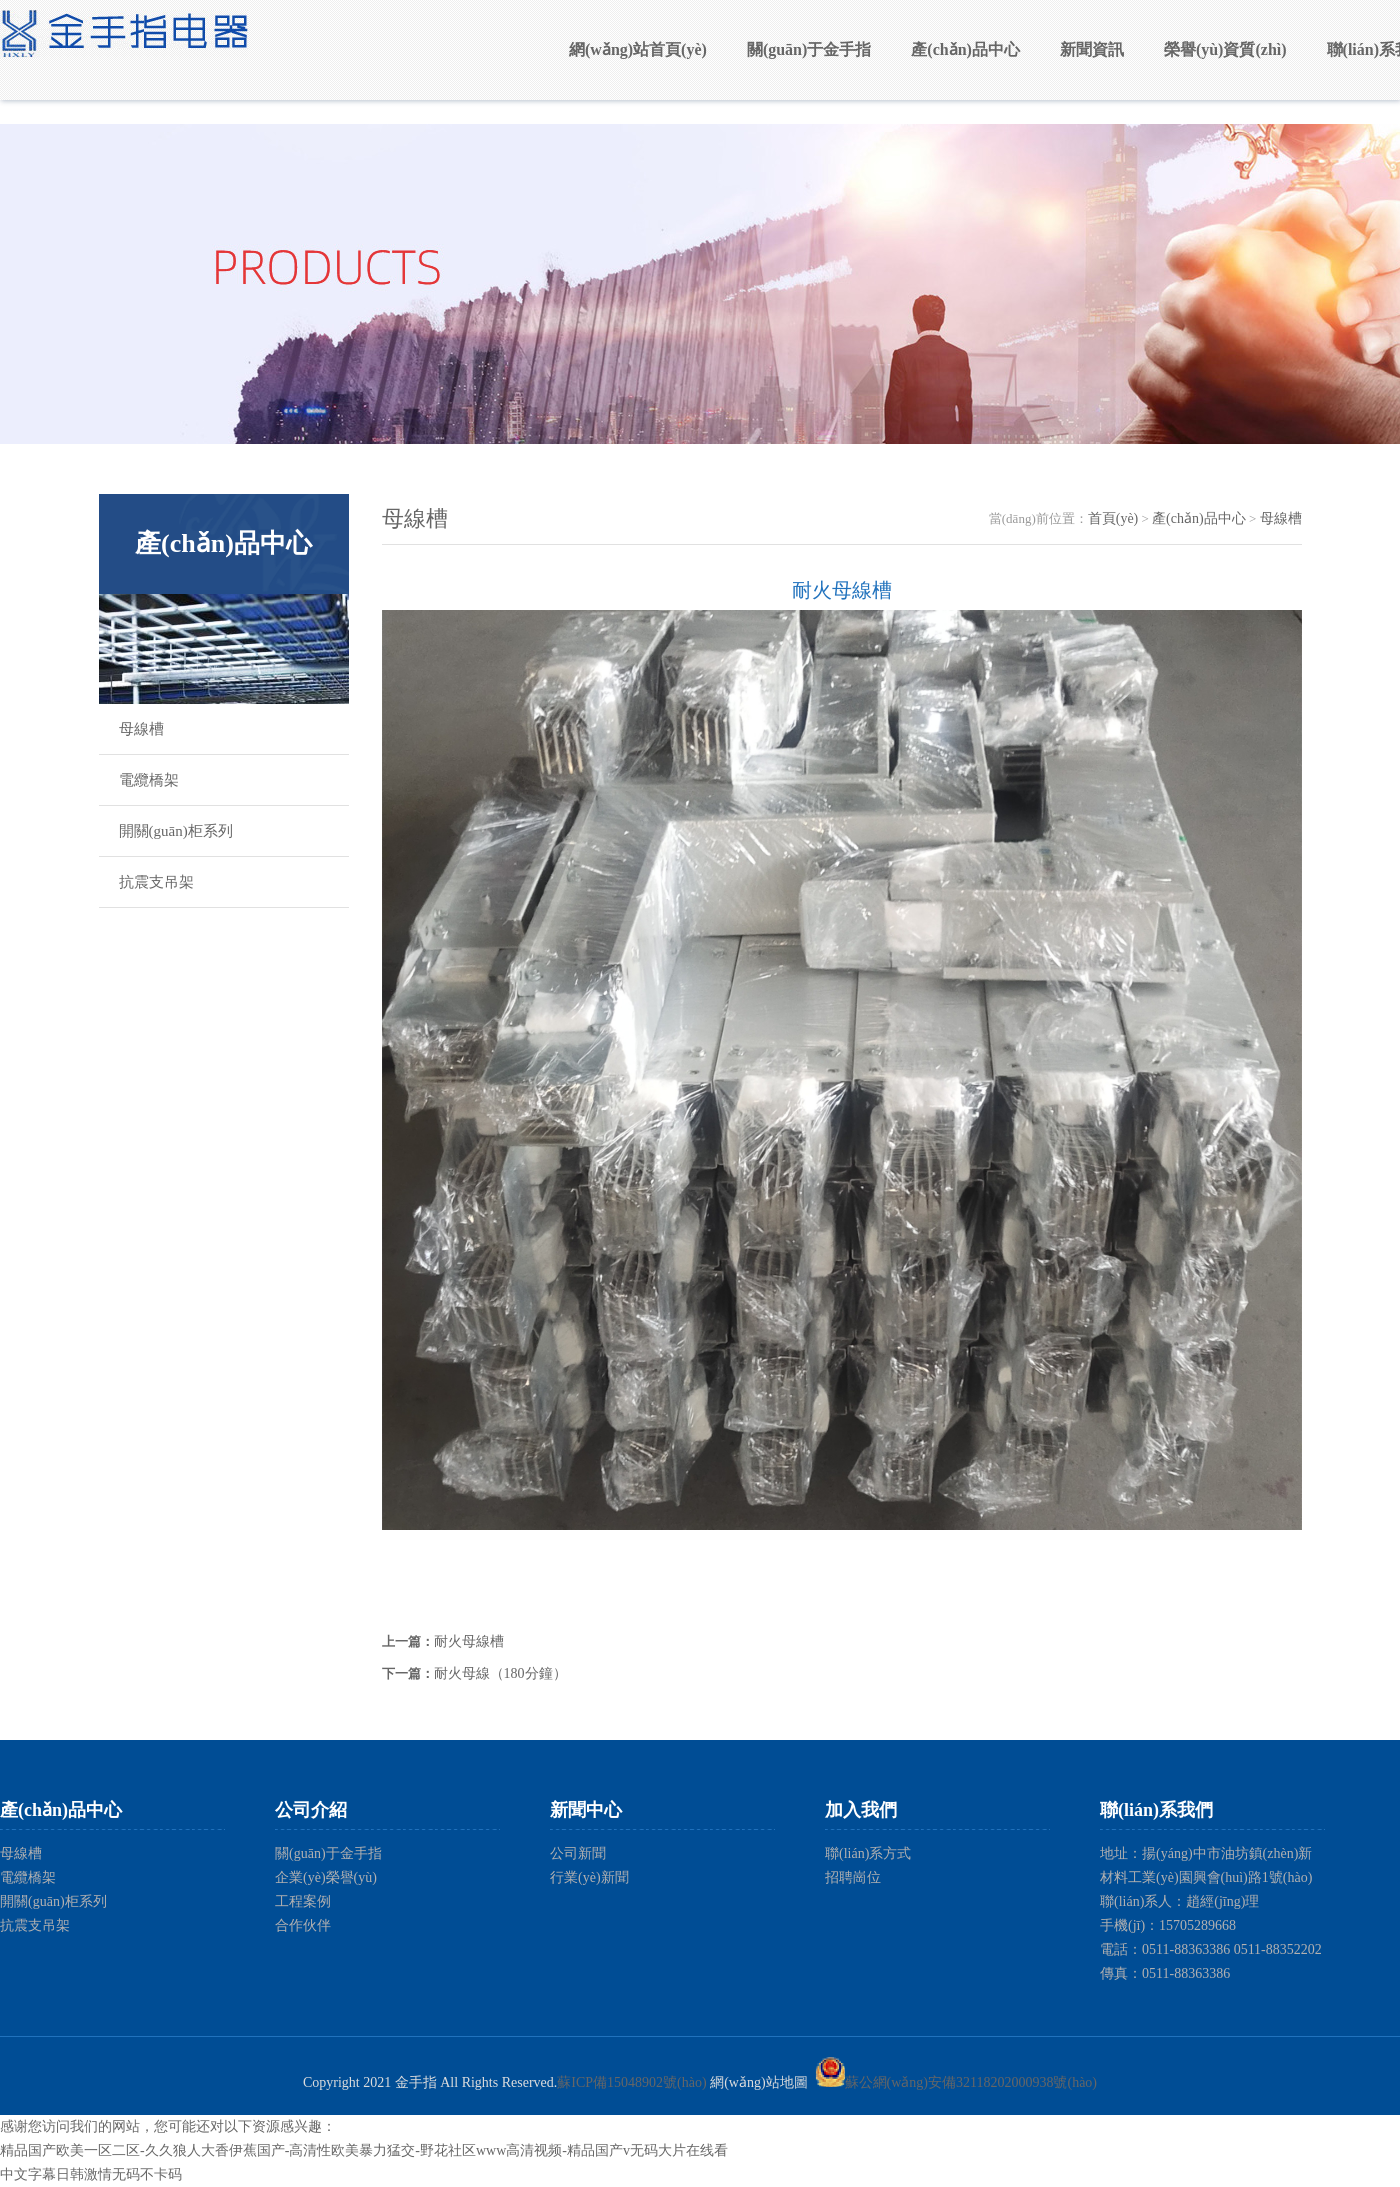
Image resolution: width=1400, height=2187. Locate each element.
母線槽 (141, 729)
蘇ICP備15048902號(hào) (631, 2082)
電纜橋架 (149, 780)
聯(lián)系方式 (868, 1853)
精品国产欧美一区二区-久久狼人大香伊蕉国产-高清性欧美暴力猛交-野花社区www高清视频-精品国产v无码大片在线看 (364, 2150)
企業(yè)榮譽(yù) (326, 1877)
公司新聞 (578, 1853)
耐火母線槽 (469, 1641)
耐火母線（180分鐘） (500, 1673)
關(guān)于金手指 (809, 49)
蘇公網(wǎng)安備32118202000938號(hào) (956, 2082)
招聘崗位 (853, 1877)
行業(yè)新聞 (589, 1877)
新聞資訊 (1092, 49)
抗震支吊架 (156, 882)
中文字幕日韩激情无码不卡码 (91, 2174)
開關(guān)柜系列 (176, 831)
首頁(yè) (1113, 518)
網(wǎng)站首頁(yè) (638, 49)
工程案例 (303, 1901)
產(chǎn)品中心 (965, 49)
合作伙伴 (303, 1925)
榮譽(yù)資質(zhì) (1225, 49)
